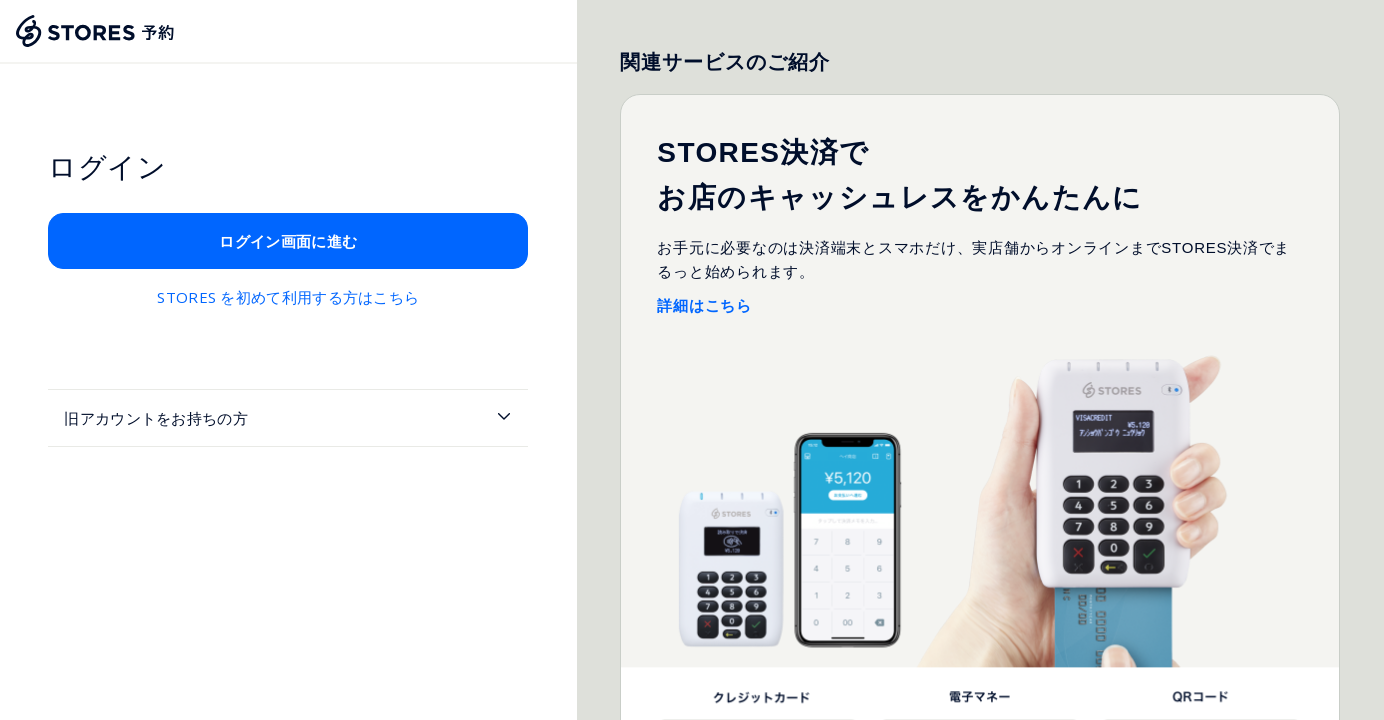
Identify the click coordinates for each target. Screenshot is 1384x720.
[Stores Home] (96, 31)
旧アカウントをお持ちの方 (156, 418)
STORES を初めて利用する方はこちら (288, 297)
